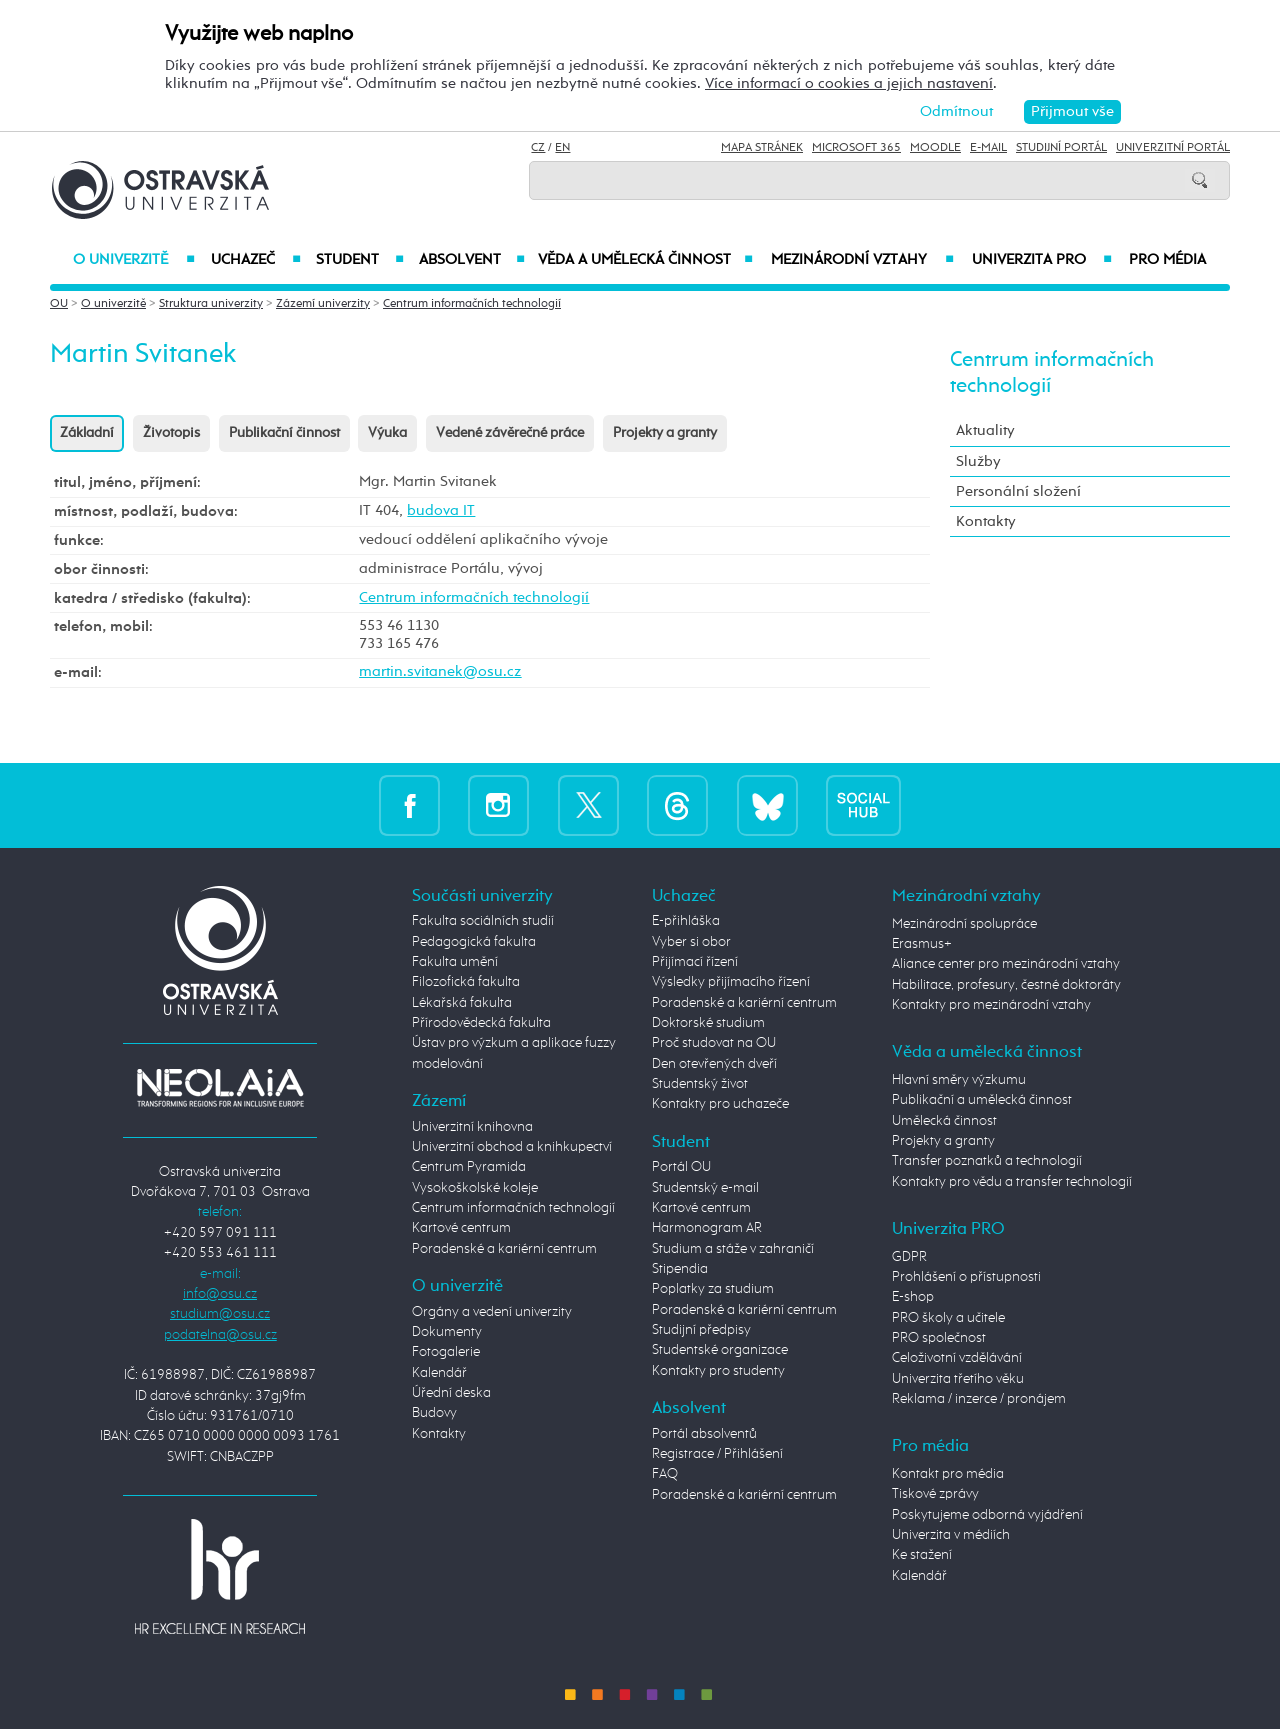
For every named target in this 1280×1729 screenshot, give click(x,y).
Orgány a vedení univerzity (492, 1312)
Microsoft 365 (856, 148)
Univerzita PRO (1042, 260)
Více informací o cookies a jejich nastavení (849, 83)
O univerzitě (134, 260)
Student (360, 260)
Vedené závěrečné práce (510, 433)
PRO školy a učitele (948, 1318)
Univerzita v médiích (951, 1535)
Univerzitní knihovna (472, 1127)
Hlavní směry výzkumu (959, 1080)
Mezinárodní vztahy (862, 260)
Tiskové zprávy (935, 1494)
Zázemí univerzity (323, 304)
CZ (538, 148)
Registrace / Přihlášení (717, 1454)
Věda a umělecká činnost (645, 260)
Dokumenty (447, 1332)
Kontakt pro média (948, 1474)
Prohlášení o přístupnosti (966, 1277)
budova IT (441, 510)
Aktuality (985, 430)
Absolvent (472, 260)
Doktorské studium (708, 1023)
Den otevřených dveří (714, 1064)
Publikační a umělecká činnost (982, 1100)
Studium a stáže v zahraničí (733, 1249)
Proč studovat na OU (714, 1043)
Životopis (171, 433)
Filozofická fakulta (466, 982)
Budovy (434, 1413)
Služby (978, 461)
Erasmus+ (922, 944)
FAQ (665, 1474)
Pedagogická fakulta (474, 942)
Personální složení (1018, 491)
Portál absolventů (704, 1434)
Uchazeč (255, 260)
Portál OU (681, 1167)
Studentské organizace (720, 1350)
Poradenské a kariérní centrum (504, 1249)
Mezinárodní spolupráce (964, 924)
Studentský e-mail (705, 1188)
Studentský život (700, 1084)
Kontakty (986, 521)
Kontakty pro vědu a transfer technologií (1012, 1182)
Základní (87, 433)
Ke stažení (922, 1555)
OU (59, 304)
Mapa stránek (762, 148)
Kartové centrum (461, 1228)
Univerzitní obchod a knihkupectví (512, 1147)
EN (562, 148)
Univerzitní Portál (1173, 148)
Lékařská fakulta (462, 1003)
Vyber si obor (691, 942)
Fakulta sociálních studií (483, 921)
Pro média (1167, 260)
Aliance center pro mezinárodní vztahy (1006, 964)
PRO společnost (939, 1338)
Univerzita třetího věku (958, 1379)
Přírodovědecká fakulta (481, 1023)
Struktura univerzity (211, 304)
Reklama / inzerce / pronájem (979, 1399)
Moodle (935, 148)
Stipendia (680, 1269)
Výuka (387, 433)
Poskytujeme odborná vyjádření (987, 1515)
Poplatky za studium (713, 1289)
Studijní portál (1061, 148)
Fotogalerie (446, 1352)
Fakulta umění (455, 962)
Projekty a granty (665, 433)
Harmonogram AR (707, 1228)
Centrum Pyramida (469, 1167)
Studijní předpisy (701, 1330)
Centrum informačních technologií (472, 304)
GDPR (909, 1257)
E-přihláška (686, 921)
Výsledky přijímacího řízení (731, 982)
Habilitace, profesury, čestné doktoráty (1006, 985)
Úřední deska (451, 1393)
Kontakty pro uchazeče (720, 1104)
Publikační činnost (284, 433)
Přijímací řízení (695, 962)
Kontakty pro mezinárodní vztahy (991, 1005)
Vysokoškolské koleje (475, 1188)
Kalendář (439, 1373)
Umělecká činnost (944, 1121)
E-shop (913, 1297)
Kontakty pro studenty (718, 1371)
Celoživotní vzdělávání (957, 1358)
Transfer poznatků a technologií (987, 1161)
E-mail (988, 148)
